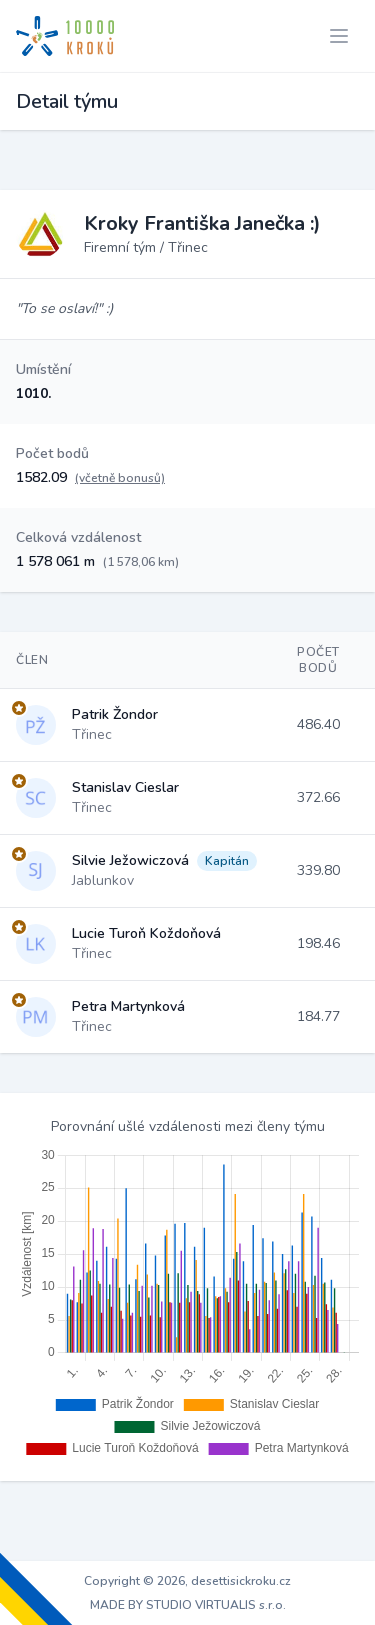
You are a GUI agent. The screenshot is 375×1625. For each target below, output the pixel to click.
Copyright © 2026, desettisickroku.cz (187, 1581)
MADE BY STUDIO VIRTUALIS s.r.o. (188, 1605)
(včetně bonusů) (120, 478)
